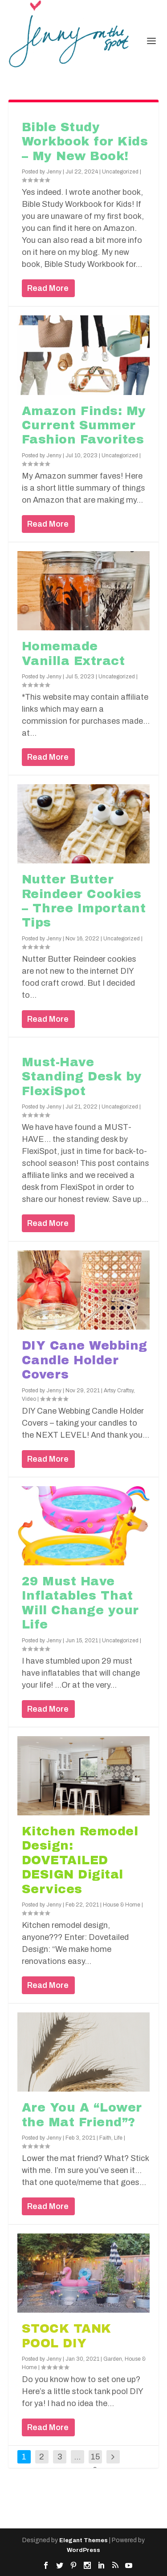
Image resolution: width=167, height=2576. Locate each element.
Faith (105, 2138)
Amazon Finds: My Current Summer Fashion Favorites (84, 425)
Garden (112, 2359)
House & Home (121, 1905)
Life (118, 2138)
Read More (48, 288)
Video (29, 1399)
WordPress (83, 2550)
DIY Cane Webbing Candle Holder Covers (84, 1360)
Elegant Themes (83, 2540)
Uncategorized (120, 172)
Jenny (53, 172)
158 (95, 2463)
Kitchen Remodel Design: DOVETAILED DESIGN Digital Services (80, 1860)
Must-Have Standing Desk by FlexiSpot (82, 1077)
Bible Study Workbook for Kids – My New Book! (85, 142)
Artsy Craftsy (119, 1390)
